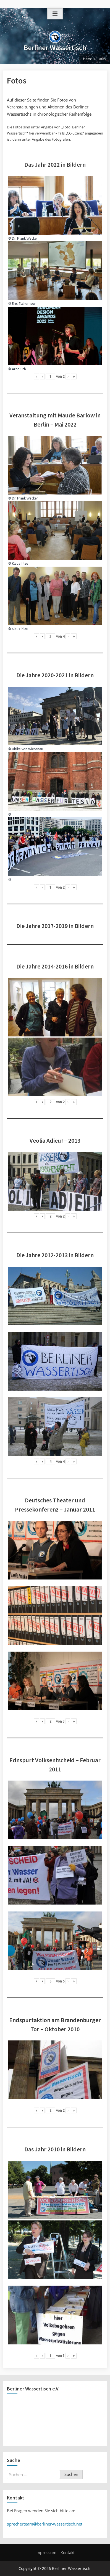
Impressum (45, 2552)
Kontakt (68, 2552)
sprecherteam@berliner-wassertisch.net (44, 2524)
